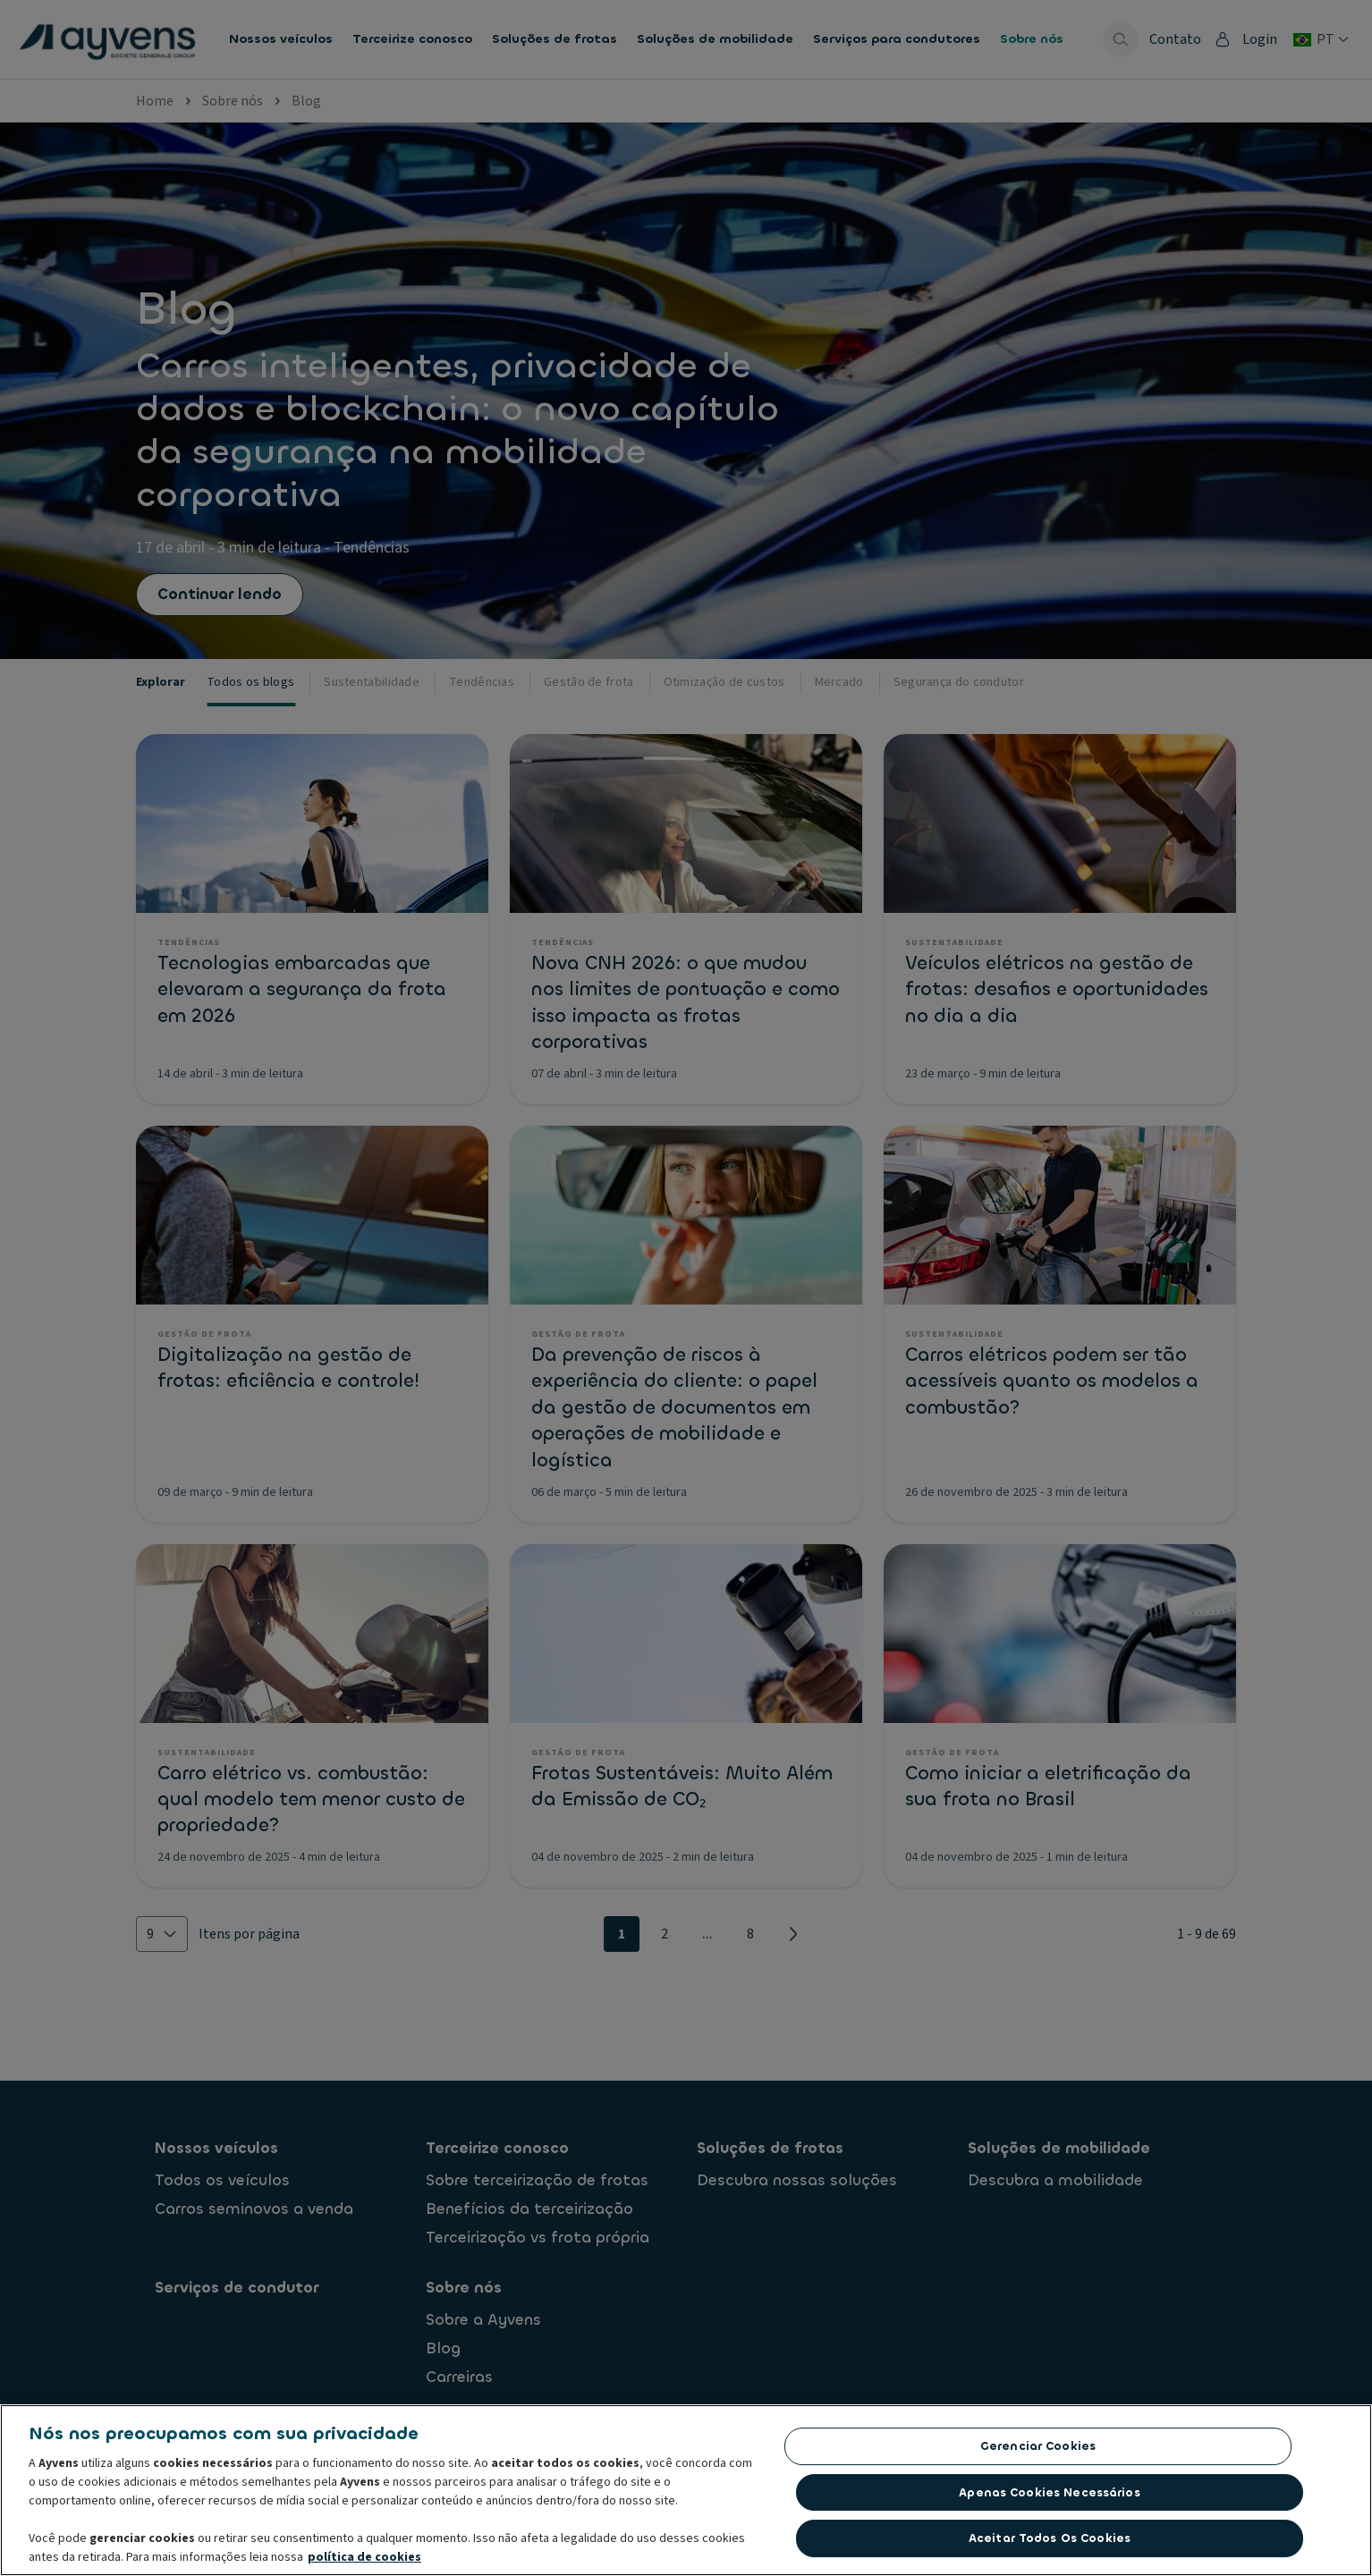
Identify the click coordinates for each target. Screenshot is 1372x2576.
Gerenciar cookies (1038, 2450)
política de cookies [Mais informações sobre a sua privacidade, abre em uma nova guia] (364, 2562)
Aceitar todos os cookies (1050, 2543)
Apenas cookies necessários (1049, 2496)
